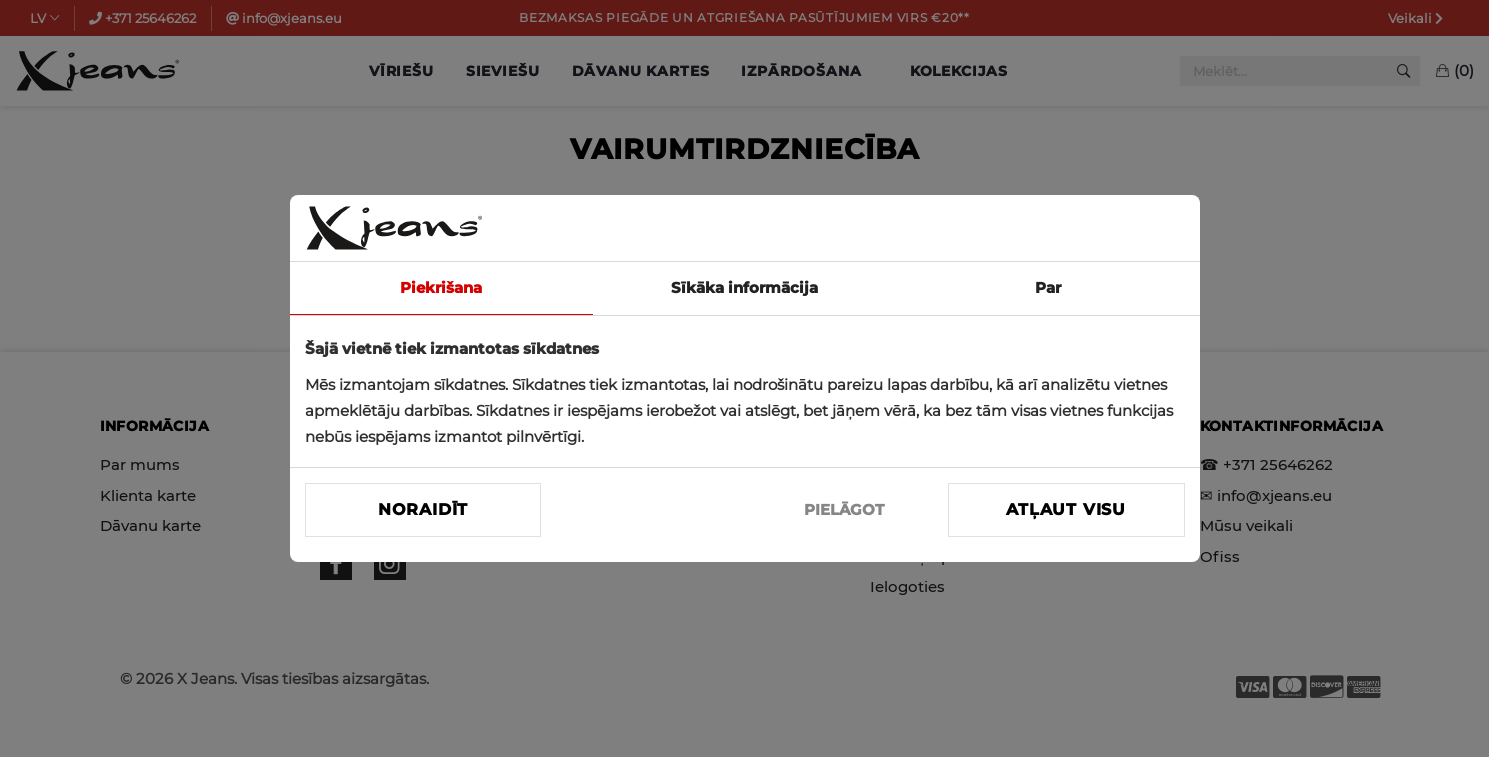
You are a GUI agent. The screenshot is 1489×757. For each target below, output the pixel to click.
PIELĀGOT (844, 509)
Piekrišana (441, 287)
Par (1048, 287)
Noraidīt (423, 509)
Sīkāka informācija (744, 287)
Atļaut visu (1066, 509)
